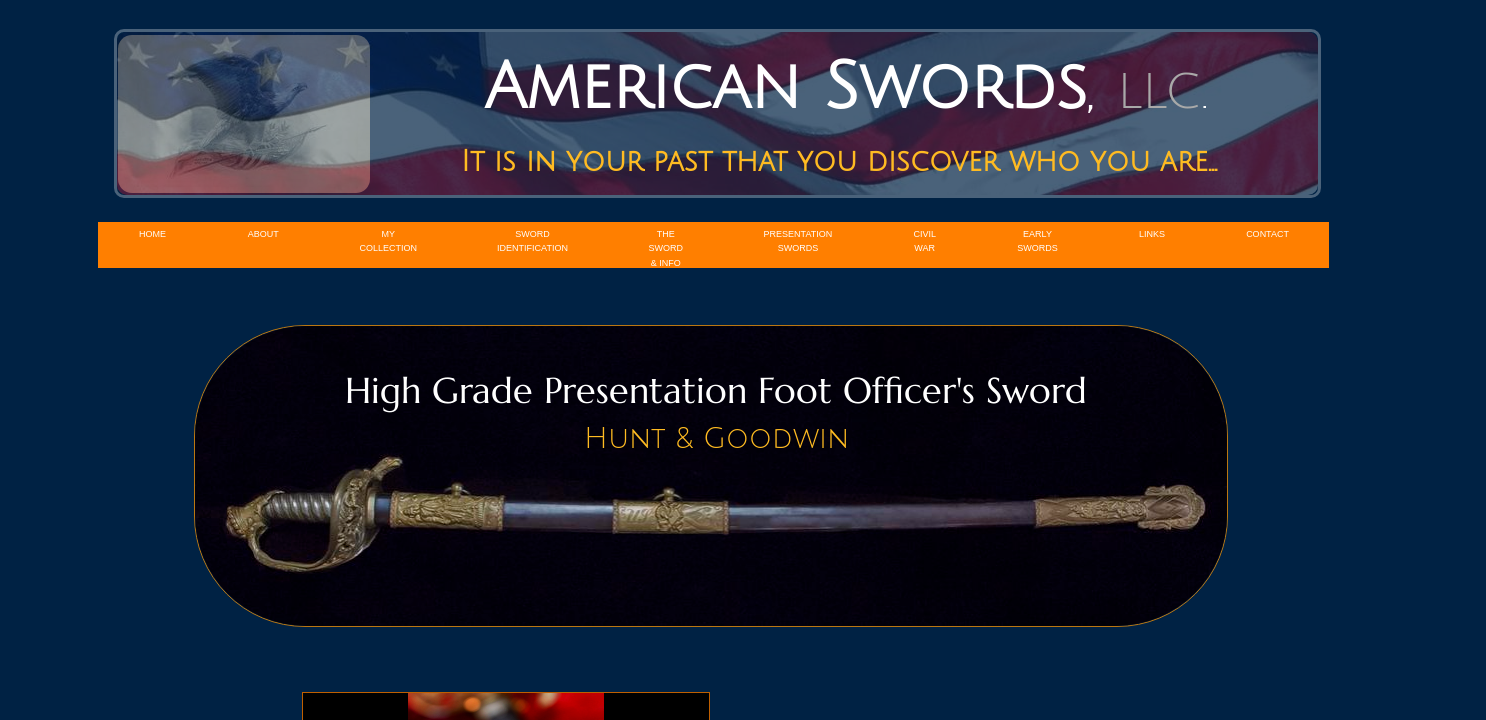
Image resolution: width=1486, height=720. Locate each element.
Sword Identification (532, 241)
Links (1152, 234)
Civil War (924, 241)
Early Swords (1037, 241)
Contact (1267, 234)
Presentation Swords (798, 241)
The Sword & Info (666, 248)
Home (152, 234)
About (263, 234)
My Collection (389, 241)
